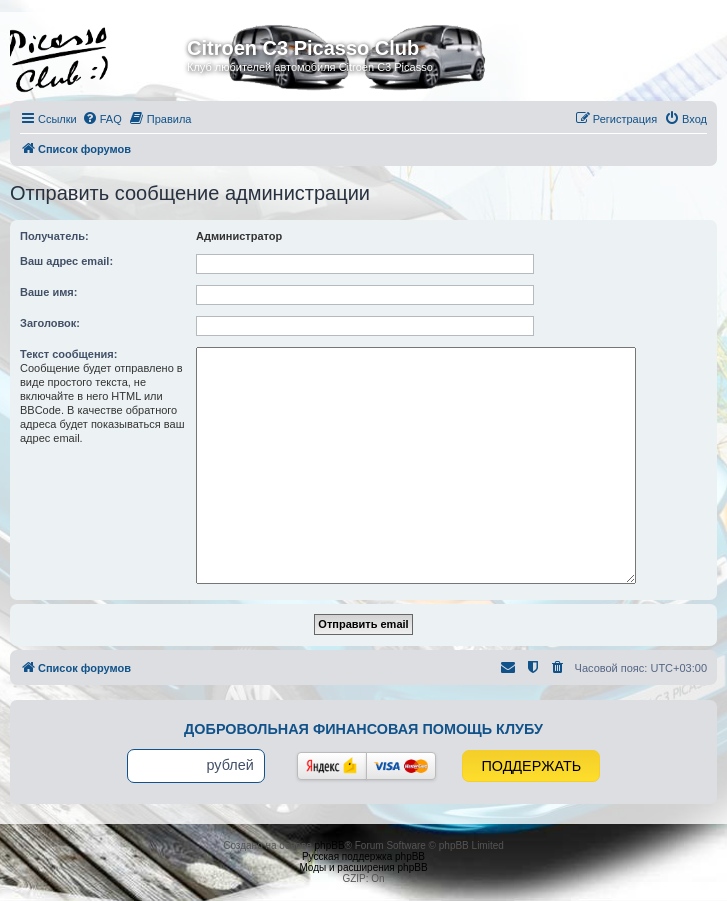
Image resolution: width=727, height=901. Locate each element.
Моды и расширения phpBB (363, 867)
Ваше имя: (48, 292)
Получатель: (54, 236)
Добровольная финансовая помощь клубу (363, 729)
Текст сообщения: (68, 354)
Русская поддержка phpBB (363, 856)
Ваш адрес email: (66, 261)
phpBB (330, 845)
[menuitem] (102, 119)
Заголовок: (50, 323)
